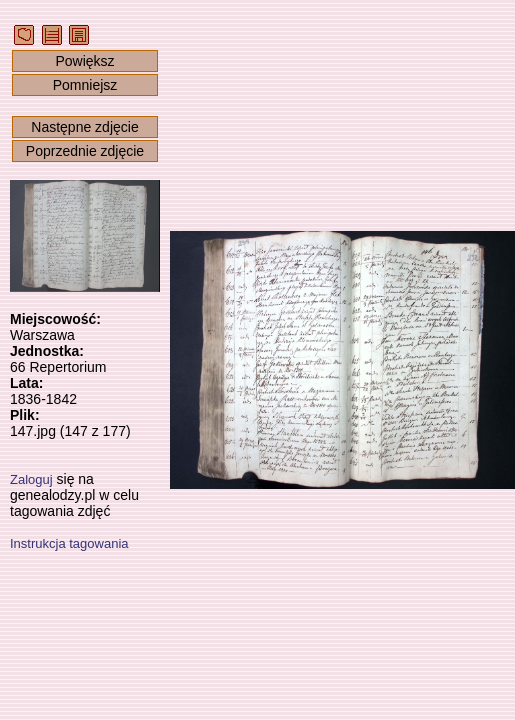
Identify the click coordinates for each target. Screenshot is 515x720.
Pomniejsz (85, 85)
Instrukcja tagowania (69, 543)
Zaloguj (31, 479)
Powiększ (84, 61)
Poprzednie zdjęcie (85, 151)
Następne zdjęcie (84, 127)
